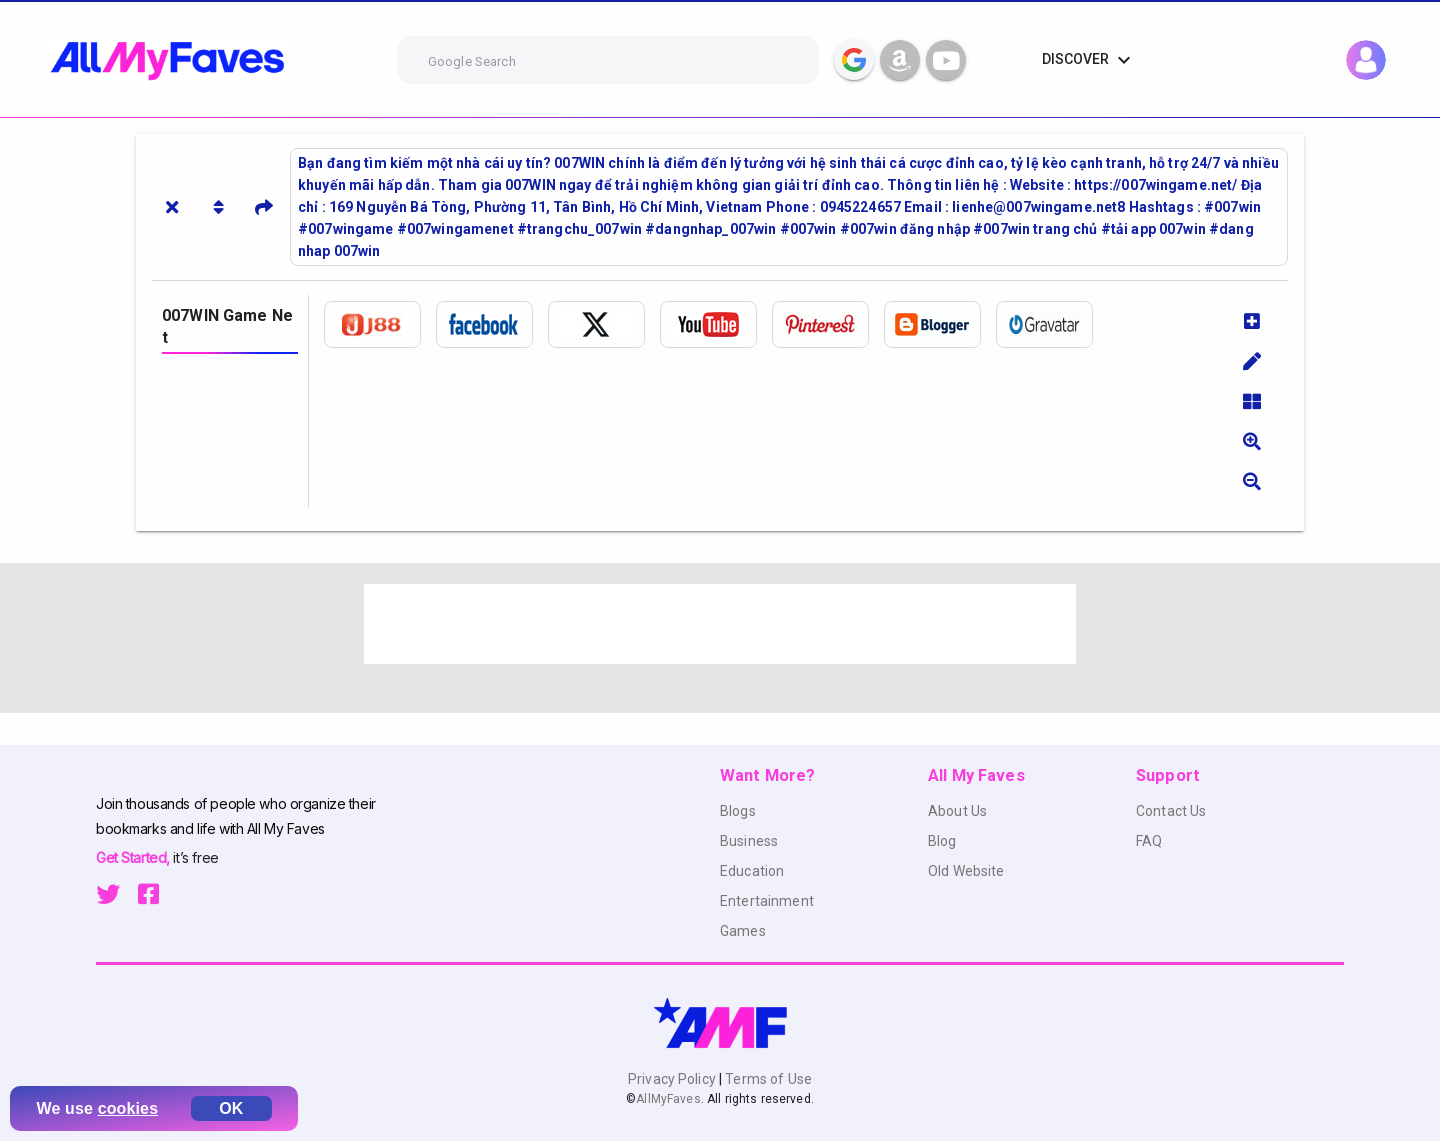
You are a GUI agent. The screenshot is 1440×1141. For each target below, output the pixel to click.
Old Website (966, 871)
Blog (942, 841)
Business (749, 841)
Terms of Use (767, 1079)
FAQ (1149, 841)
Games (743, 931)
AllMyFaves (668, 1099)
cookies (128, 1108)
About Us (957, 811)
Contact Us (1171, 811)
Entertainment (767, 901)
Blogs (738, 811)
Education (752, 871)
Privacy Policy (673, 1079)
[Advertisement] (720, 624)
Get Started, (134, 857)
